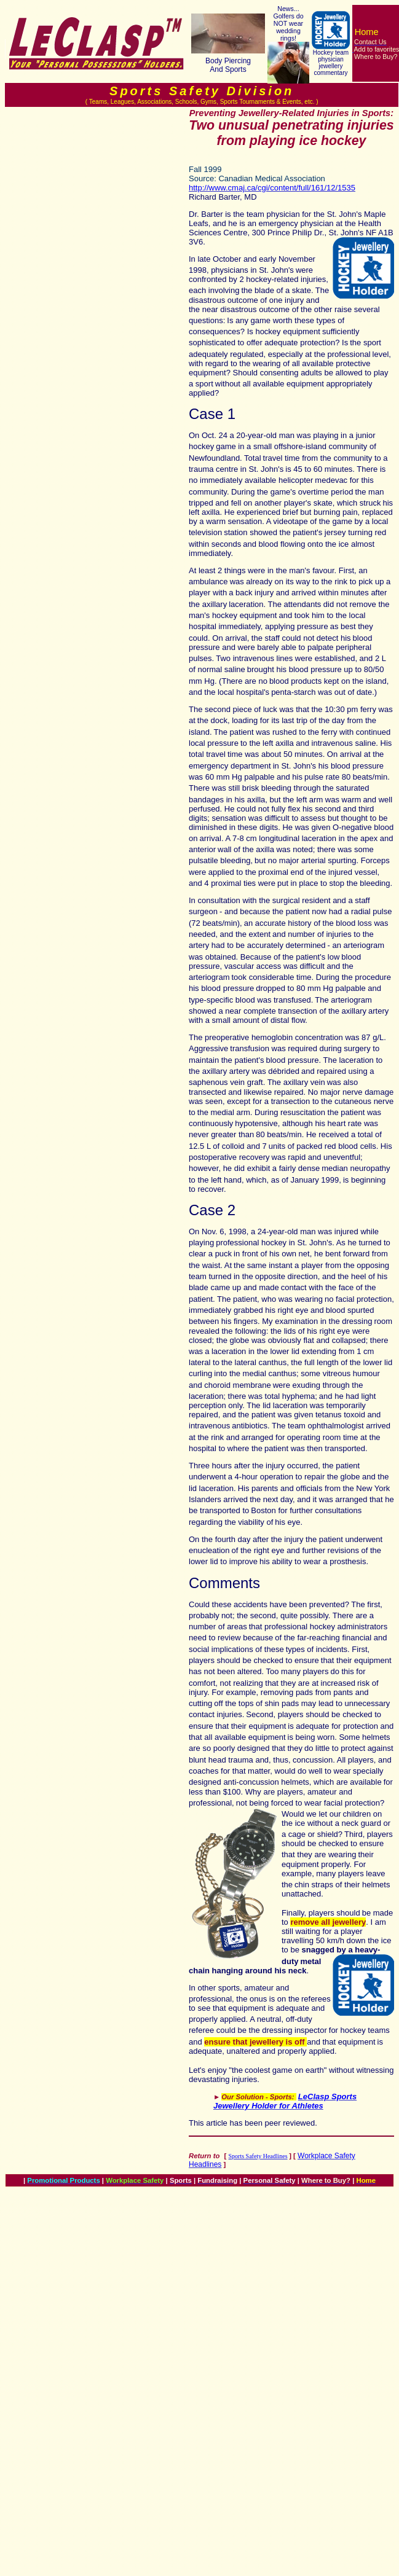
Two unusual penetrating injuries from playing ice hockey (291, 133)
